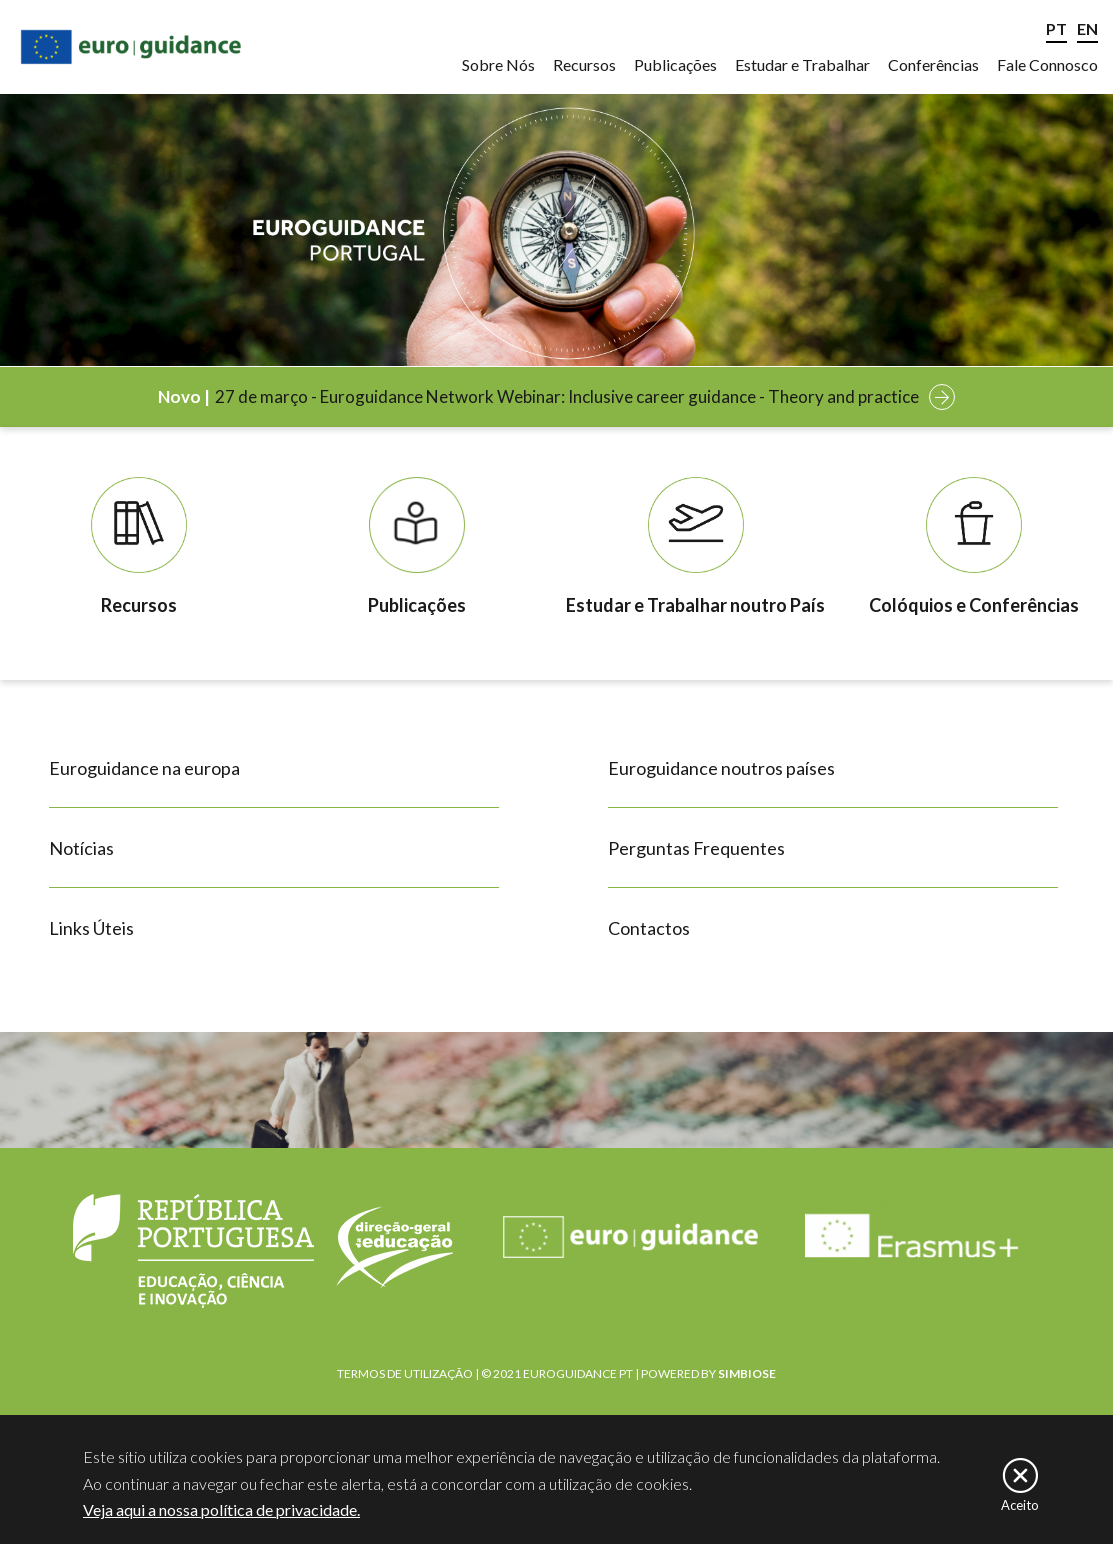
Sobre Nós (498, 64)
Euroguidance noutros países (721, 768)
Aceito (1020, 1511)
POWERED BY (708, 1373)
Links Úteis (91, 928)
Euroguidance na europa (144, 768)
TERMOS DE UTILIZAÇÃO (405, 1373)
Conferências (933, 64)
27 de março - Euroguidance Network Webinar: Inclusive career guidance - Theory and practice (567, 396)
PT (1056, 28)
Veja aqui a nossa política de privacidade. (221, 1517)
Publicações (675, 64)
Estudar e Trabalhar (802, 64)
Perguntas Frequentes (696, 848)
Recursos (584, 64)
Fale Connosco (1047, 64)
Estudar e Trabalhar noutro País (695, 605)
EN (1087, 28)
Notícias (81, 848)
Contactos (649, 928)
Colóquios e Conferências (974, 605)
